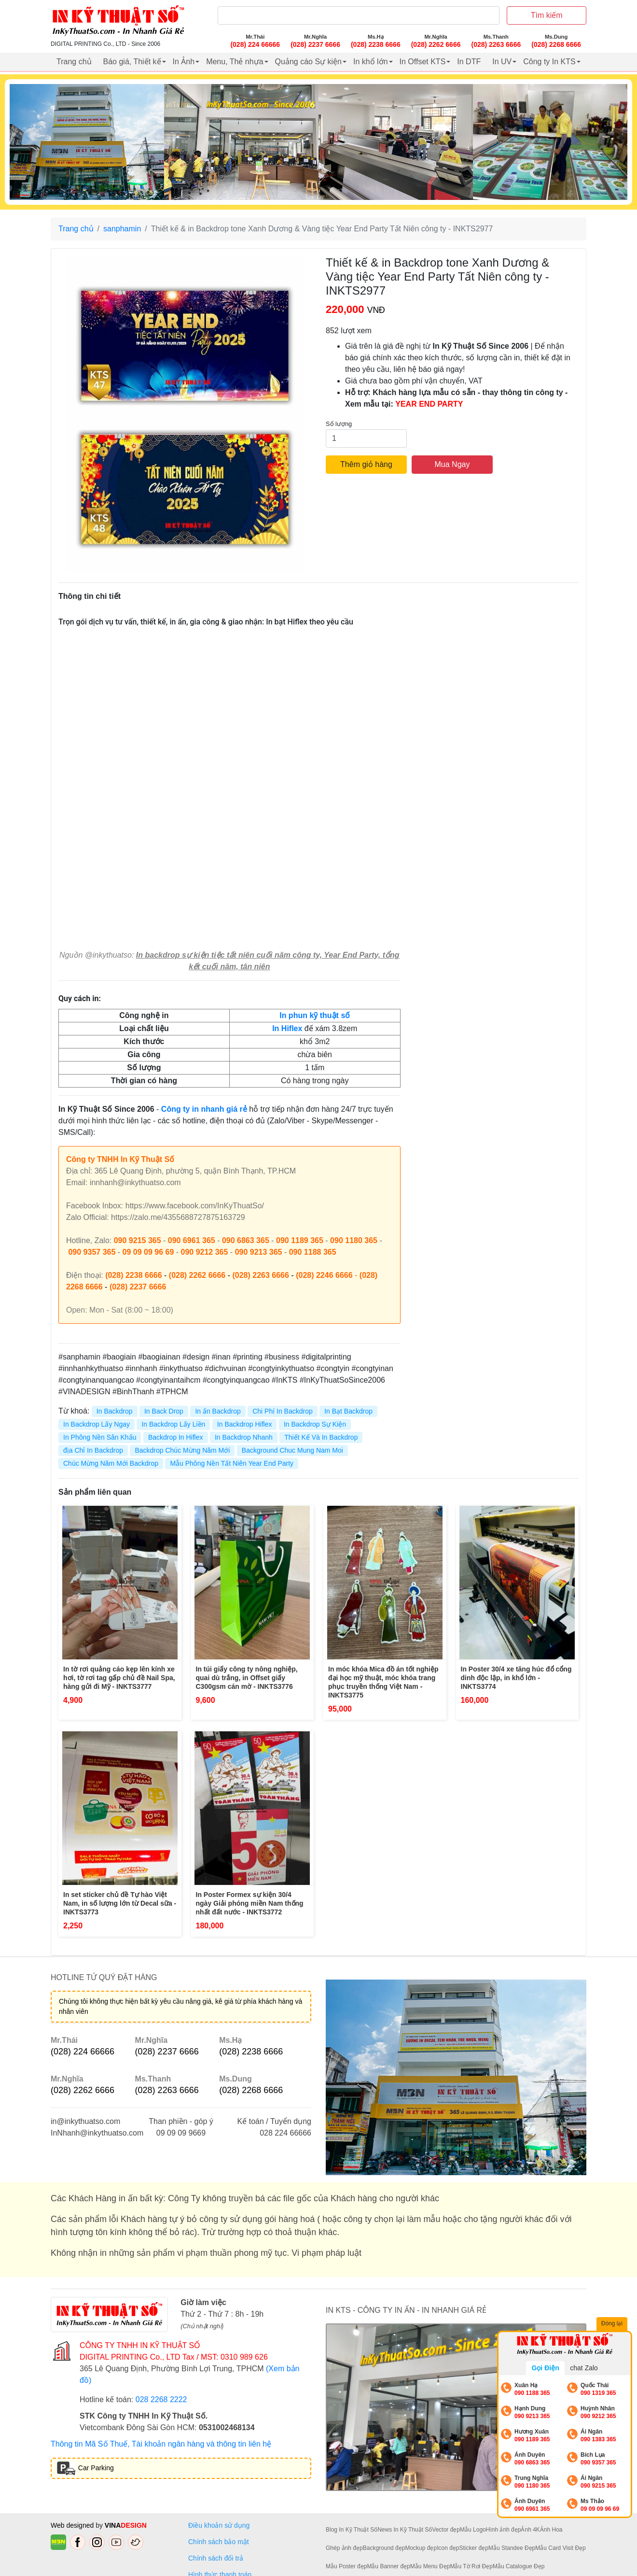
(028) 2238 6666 (133, 1275)
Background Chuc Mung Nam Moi (292, 1450)
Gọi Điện (545, 2368)
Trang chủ (74, 61)
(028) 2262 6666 (197, 1275)
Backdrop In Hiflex (175, 1437)
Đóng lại (613, 2324)
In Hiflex (287, 1028)
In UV (502, 61)
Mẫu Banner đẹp (388, 2566)
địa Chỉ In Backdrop (93, 1450)
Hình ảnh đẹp (503, 2529)
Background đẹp (384, 2548)
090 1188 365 (312, 1252)
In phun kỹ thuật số (314, 1015)
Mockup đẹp (421, 2548)
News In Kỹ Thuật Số (404, 2529)
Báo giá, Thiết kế (132, 61)
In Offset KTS (423, 61)
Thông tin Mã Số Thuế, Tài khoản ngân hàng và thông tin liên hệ (161, 2444)
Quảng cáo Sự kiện (308, 61)
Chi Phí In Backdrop (282, 1411)
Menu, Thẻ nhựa (234, 61)
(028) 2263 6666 (260, 1275)
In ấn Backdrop (217, 1411)
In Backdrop (115, 1411)
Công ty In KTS (549, 61)
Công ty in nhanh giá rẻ (204, 1109)
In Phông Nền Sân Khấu (99, 1437)
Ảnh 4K (530, 2529)
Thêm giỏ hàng (366, 464)
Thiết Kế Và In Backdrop (321, 1437)
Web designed (73, 2525)
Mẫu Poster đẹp (346, 2566)
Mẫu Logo (473, 2529)
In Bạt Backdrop (348, 1411)
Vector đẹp (446, 2529)
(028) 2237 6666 (138, 1287)
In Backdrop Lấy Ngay (96, 1424)
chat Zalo (584, 2368)
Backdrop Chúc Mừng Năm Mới (182, 1450)
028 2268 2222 (161, 2399)
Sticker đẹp (473, 2548)
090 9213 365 (258, 1252)
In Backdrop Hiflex (244, 1424)
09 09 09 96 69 (148, 1252)
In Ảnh (184, 61)
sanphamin (122, 229)
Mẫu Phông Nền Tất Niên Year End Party (231, 1463)
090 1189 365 (299, 1240)
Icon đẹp (448, 2548)
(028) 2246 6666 (324, 1275)
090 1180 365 (353, 1240)
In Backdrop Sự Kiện (315, 1424)
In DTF (469, 61)
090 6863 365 (245, 1240)
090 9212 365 (204, 1252)
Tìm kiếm (547, 15)
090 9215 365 (137, 1240)
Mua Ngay (452, 464)
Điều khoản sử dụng (218, 2525)
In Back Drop (163, 1411)
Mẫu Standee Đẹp (511, 2548)
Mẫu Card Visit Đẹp (560, 2548)
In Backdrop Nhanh (244, 1437)
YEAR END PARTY (429, 404)
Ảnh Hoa (551, 2529)
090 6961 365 (191, 1240)
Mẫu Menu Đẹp (430, 2566)
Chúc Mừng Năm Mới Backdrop (110, 1463)
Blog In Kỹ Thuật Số (351, 2529)
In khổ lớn (370, 61)
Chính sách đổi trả (217, 2558)
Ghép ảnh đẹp (344, 2548)
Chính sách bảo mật (218, 2542)
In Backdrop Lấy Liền (173, 1424)
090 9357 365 (91, 1252)
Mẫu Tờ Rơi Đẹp (471, 2566)
